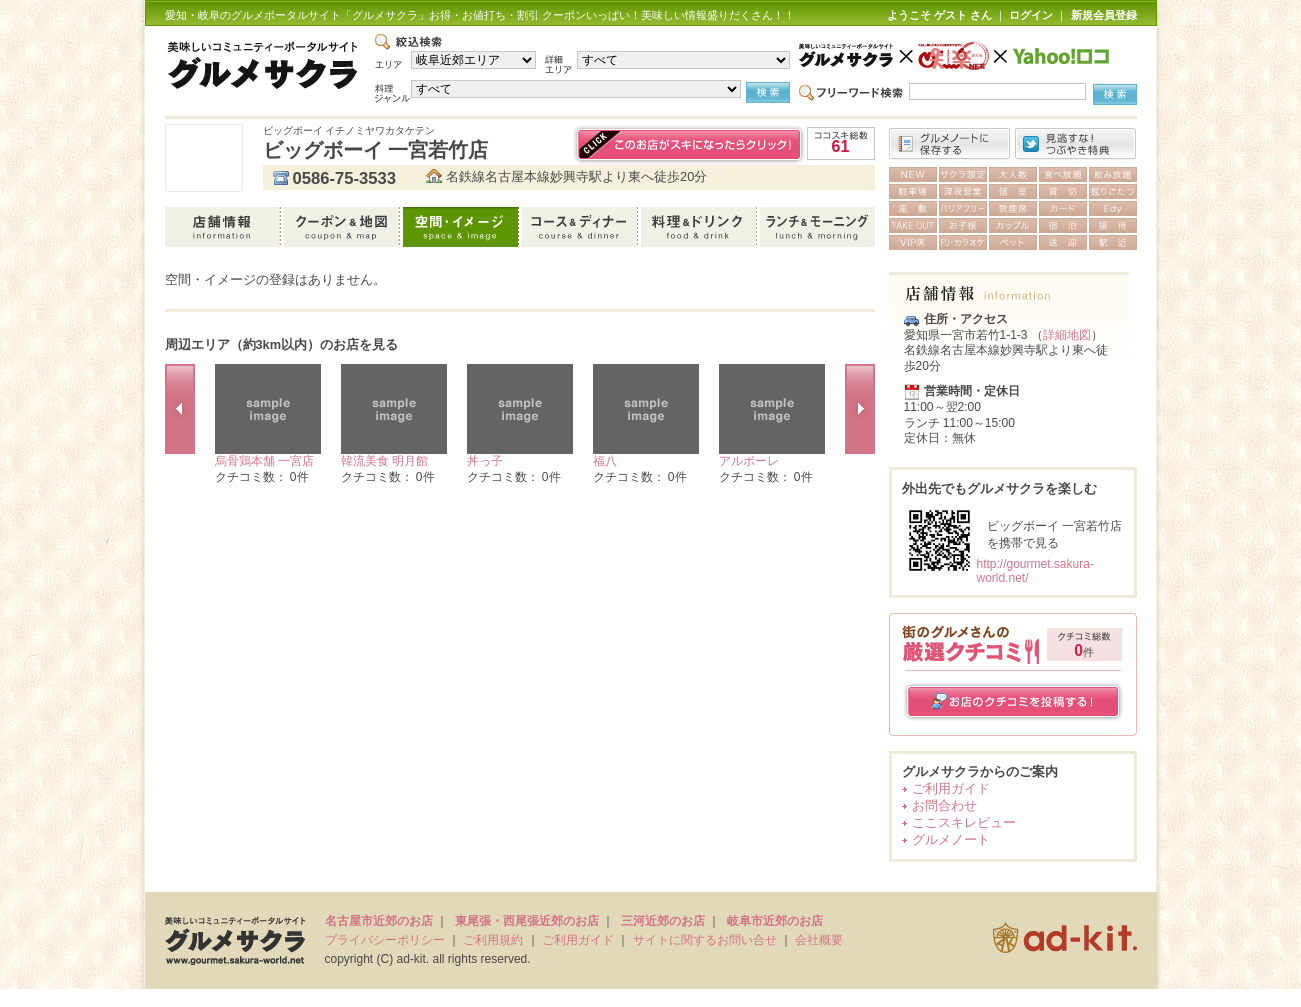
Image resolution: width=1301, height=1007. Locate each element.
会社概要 (819, 940)
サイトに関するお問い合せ (705, 940)
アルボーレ (749, 461)
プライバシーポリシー (385, 940)
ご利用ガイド (951, 788)
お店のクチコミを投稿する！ (1013, 701)
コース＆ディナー (581, 227)
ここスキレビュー (964, 822)
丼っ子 (485, 461)
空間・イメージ (462, 227)
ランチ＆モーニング (817, 227)
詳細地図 (1067, 335)
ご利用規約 (493, 940)
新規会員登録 (1104, 15)
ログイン (1031, 15)
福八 (605, 461)
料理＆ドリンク (700, 227)
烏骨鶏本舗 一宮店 (264, 461)
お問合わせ (944, 805)
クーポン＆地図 (343, 227)
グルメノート (951, 839)
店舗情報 (224, 227)
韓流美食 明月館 (384, 461)
